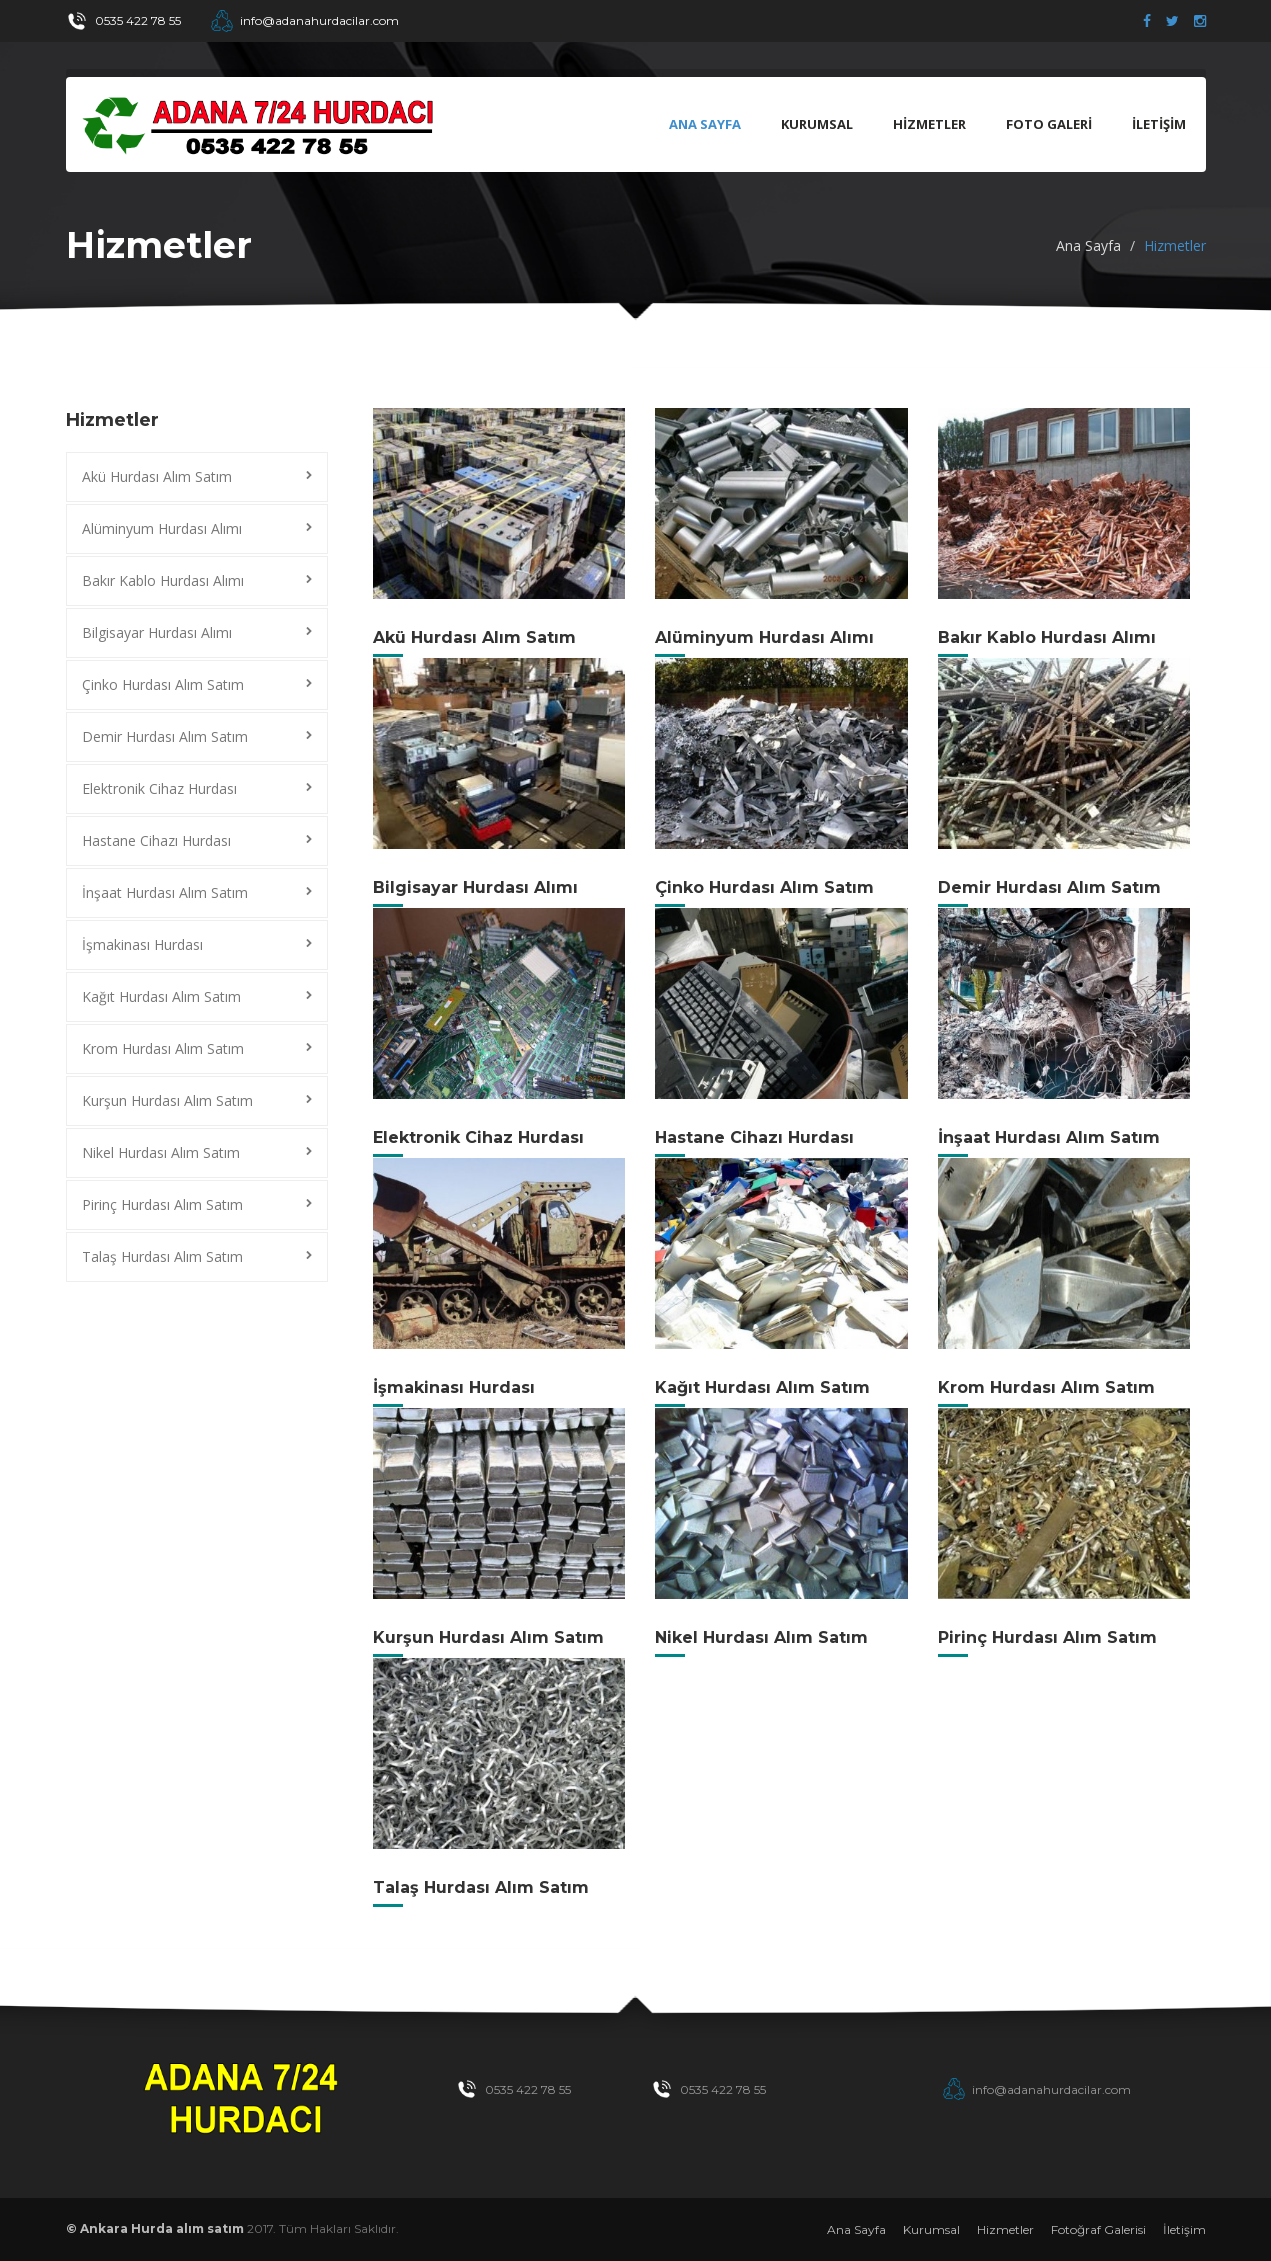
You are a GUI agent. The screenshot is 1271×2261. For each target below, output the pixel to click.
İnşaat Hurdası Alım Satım (165, 892)
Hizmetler (1005, 2229)
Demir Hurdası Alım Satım (165, 736)
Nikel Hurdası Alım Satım (161, 1152)
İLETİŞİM (1159, 124)
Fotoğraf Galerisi (1098, 2229)
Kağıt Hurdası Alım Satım (161, 996)
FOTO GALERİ (1049, 124)
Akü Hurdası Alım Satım (157, 476)
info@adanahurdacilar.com (319, 20)
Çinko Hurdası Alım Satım (163, 684)
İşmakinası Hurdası (142, 944)
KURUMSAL (817, 124)
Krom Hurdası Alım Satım (163, 1048)
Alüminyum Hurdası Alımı (162, 528)
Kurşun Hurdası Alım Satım (167, 1100)
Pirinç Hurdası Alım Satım (162, 1204)
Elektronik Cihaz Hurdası (159, 788)
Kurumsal (931, 2229)
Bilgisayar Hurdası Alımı (157, 632)
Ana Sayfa (705, 124)
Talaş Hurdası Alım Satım (162, 1256)
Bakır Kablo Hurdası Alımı (163, 580)
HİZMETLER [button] (929, 124)
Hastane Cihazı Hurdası (156, 840)
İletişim (1184, 2229)
